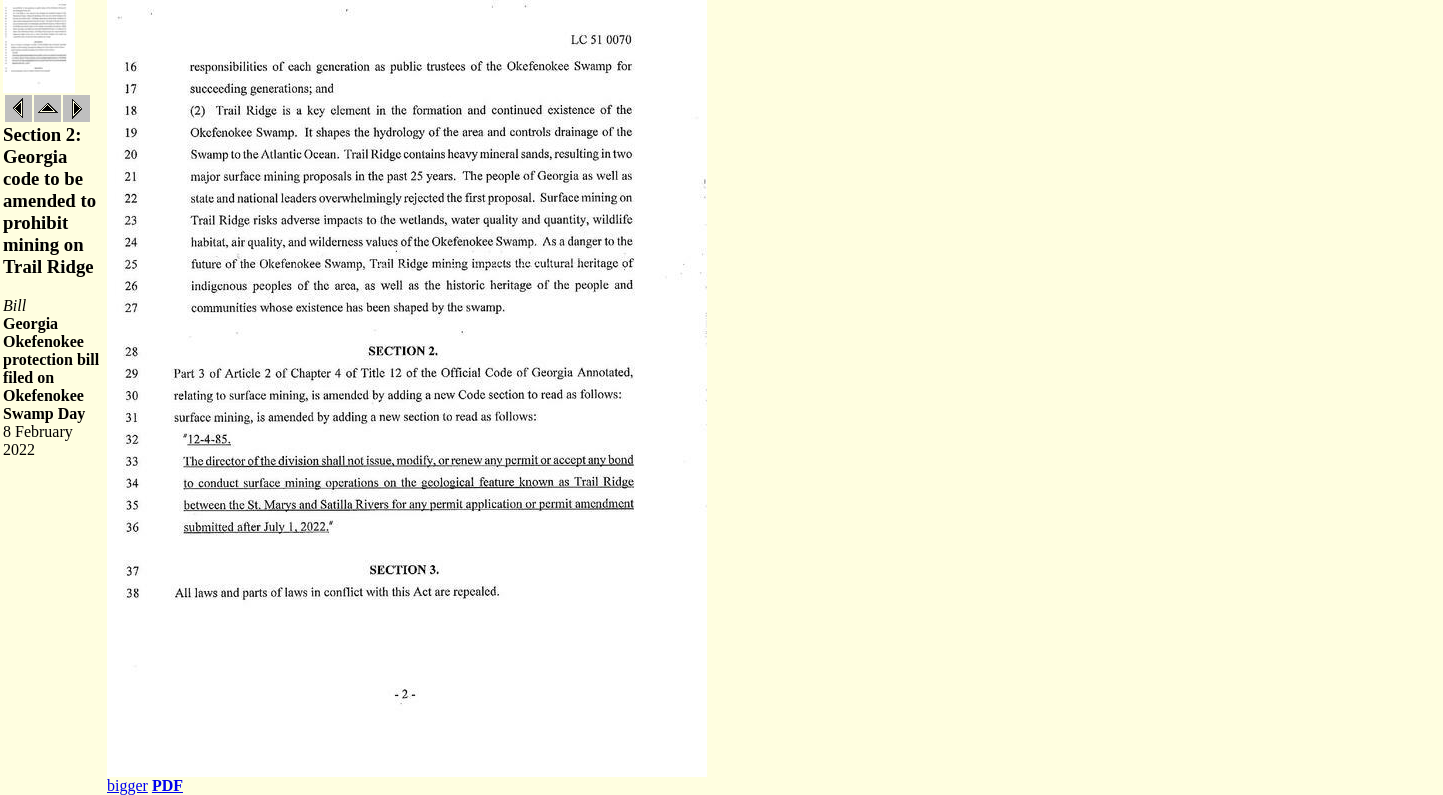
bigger (127, 785)
